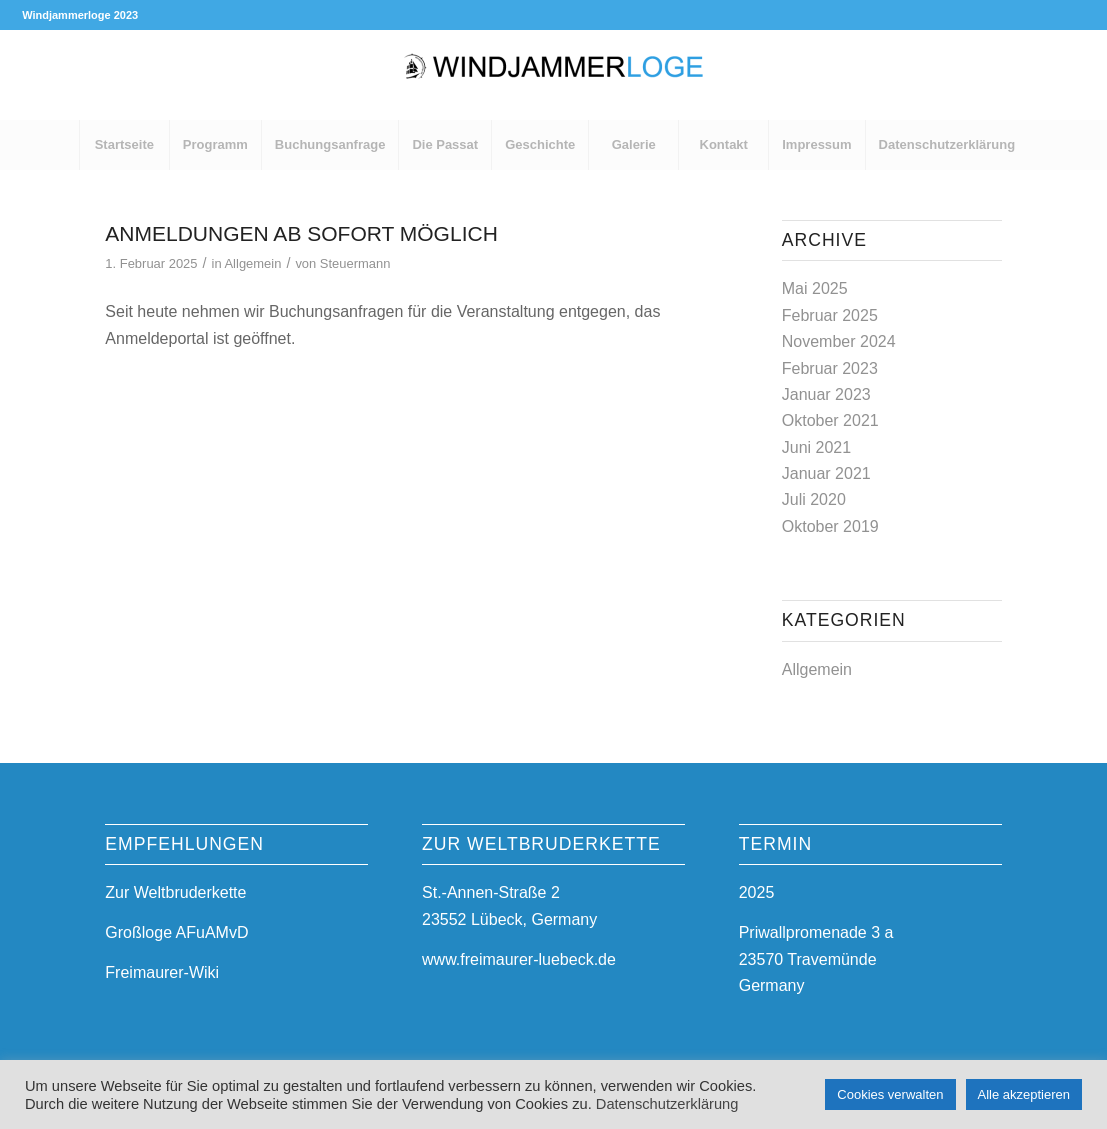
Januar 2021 (826, 473)
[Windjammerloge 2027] (554, 75)
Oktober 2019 (830, 526)
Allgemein (252, 263)
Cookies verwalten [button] (890, 1094)
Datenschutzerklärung (667, 1104)
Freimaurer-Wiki (162, 972)
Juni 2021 (816, 447)
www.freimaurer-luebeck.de (519, 959)
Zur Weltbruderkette (175, 892)
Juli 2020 (814, 499)
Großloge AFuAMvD (176, 932)
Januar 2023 (826, 394)
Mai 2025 (815, 288)
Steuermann (355, 263)
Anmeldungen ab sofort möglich (301, 233)
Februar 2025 (830, 315)
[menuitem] (124, 145)
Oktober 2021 (830, 420)
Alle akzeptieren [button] (1024, 1094)
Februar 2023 (830, 368)
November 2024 (839, 341)
